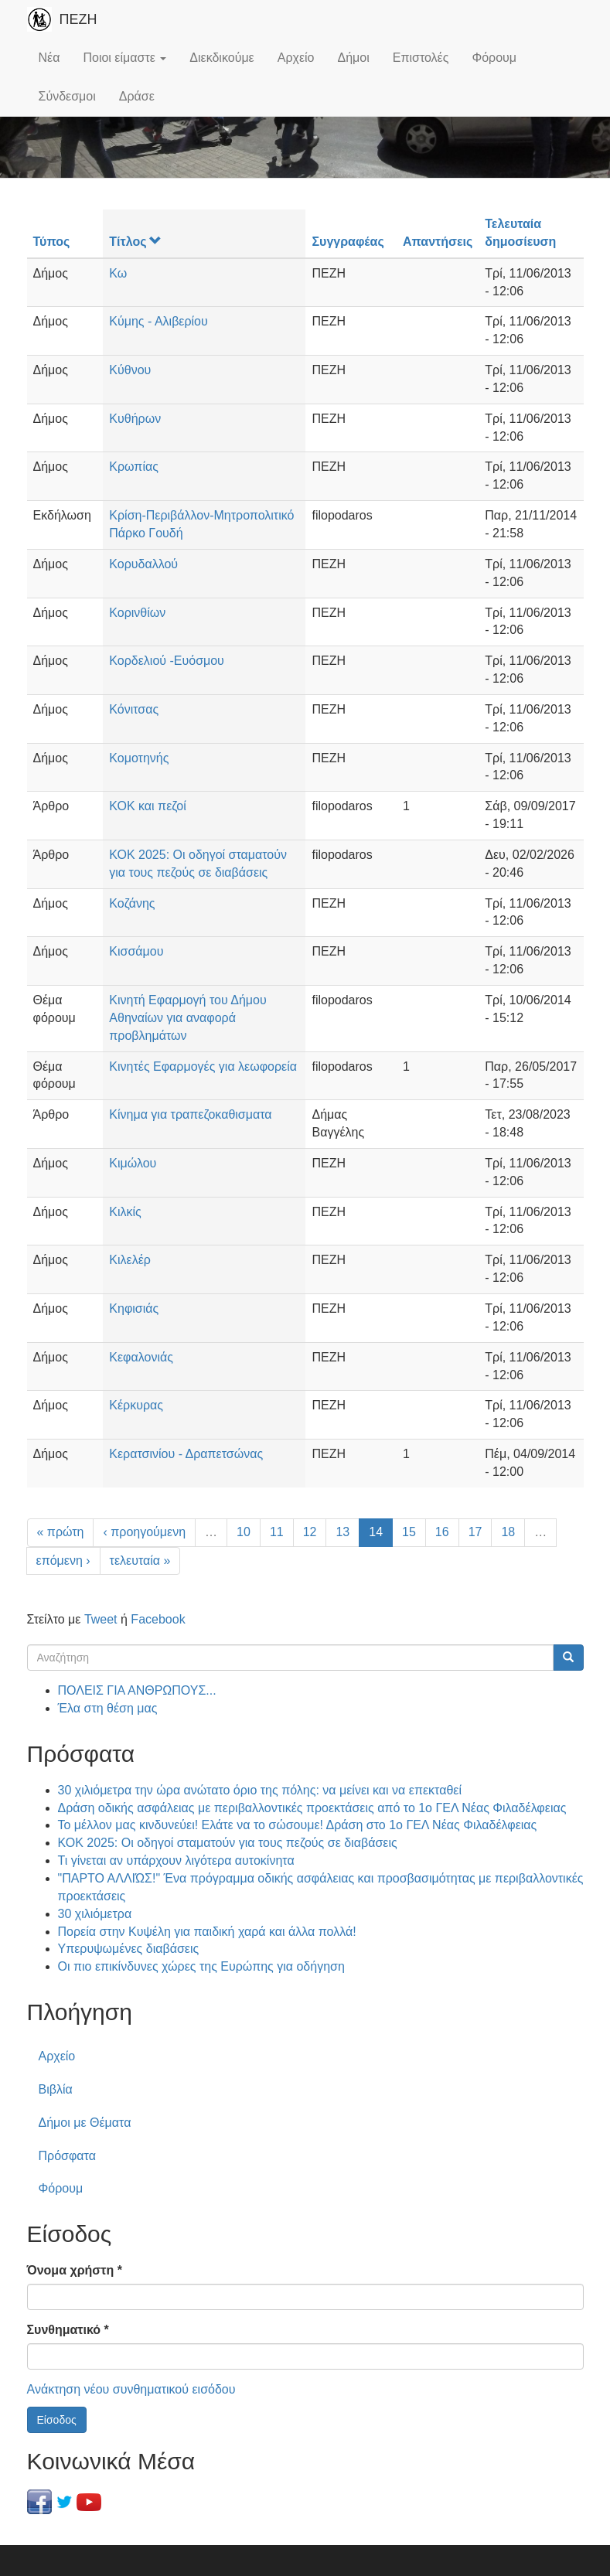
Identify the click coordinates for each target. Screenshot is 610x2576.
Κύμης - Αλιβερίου (158, 321)
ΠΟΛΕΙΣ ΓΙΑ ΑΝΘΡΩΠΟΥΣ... (137, 1690)
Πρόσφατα (67, 2155)
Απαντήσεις (437, 241)
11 (277, 1531)
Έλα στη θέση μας (108, 1708)
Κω (118, 273)
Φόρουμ (494, 57)
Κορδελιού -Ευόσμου (166, 660)
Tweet (101, 1619)
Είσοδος (57, 2420)
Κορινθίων (137, 612)
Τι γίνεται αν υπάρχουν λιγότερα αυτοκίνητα (176, 1860)
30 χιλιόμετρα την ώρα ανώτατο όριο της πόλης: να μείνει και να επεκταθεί (260, 1790)
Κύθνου (130, 370)
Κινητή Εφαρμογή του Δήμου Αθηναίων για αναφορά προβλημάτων (187, 1017)
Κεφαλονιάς (141, 1357)
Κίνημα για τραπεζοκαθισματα (190, 1114)
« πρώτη (60, 1531)
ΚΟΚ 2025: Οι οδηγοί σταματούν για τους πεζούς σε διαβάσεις (227, 1842)
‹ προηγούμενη (144, 1531)
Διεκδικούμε (221, 57)
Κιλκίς (125, 1211)
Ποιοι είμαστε (124, 57)
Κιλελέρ (130, 1259)
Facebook (158, 1619)
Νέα (49, 57)
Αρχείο (296, 57)
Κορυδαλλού (143, 564)
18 (508, 1531)
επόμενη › (63, 1560)
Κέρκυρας (136, 1405)
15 (409, 1531)
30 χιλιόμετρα (95, 1913)
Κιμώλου (132, 1163)
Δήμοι (354, 57)
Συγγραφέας (347, 241)
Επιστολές (421, 57)
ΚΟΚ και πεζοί (147, 806)
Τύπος (51, 241)
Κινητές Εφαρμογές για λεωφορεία (203, 1066)
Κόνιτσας (133, 709)
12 (310, 1531)
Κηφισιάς (133, 1308)
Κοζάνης (132, 903)
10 (243, 1531)
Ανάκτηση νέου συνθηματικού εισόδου (131, 2389)
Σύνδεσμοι (67, 96)
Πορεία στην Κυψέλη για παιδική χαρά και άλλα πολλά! (207, 1931)
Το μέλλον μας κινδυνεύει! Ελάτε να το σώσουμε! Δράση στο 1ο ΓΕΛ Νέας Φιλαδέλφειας (297, 1824)
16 (442, 1531)
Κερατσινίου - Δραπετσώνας (186, 1453)
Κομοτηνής (139, 758)
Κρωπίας (133, 466)
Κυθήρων (135, 418)
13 (342, 1531)
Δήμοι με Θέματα (85, 2122)
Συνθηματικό (68, 2329)
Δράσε (137, 96)
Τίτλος (135, 241)
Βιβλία (56, 2089)
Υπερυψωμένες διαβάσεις (128, 1948)
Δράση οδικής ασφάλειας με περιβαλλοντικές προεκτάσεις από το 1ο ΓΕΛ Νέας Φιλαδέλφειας (312, 1807)
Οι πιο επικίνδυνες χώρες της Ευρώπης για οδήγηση (201, 1966)
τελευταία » (140, 1560)
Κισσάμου (136, 951)
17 (475, 1531)
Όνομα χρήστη (74, 2270)
